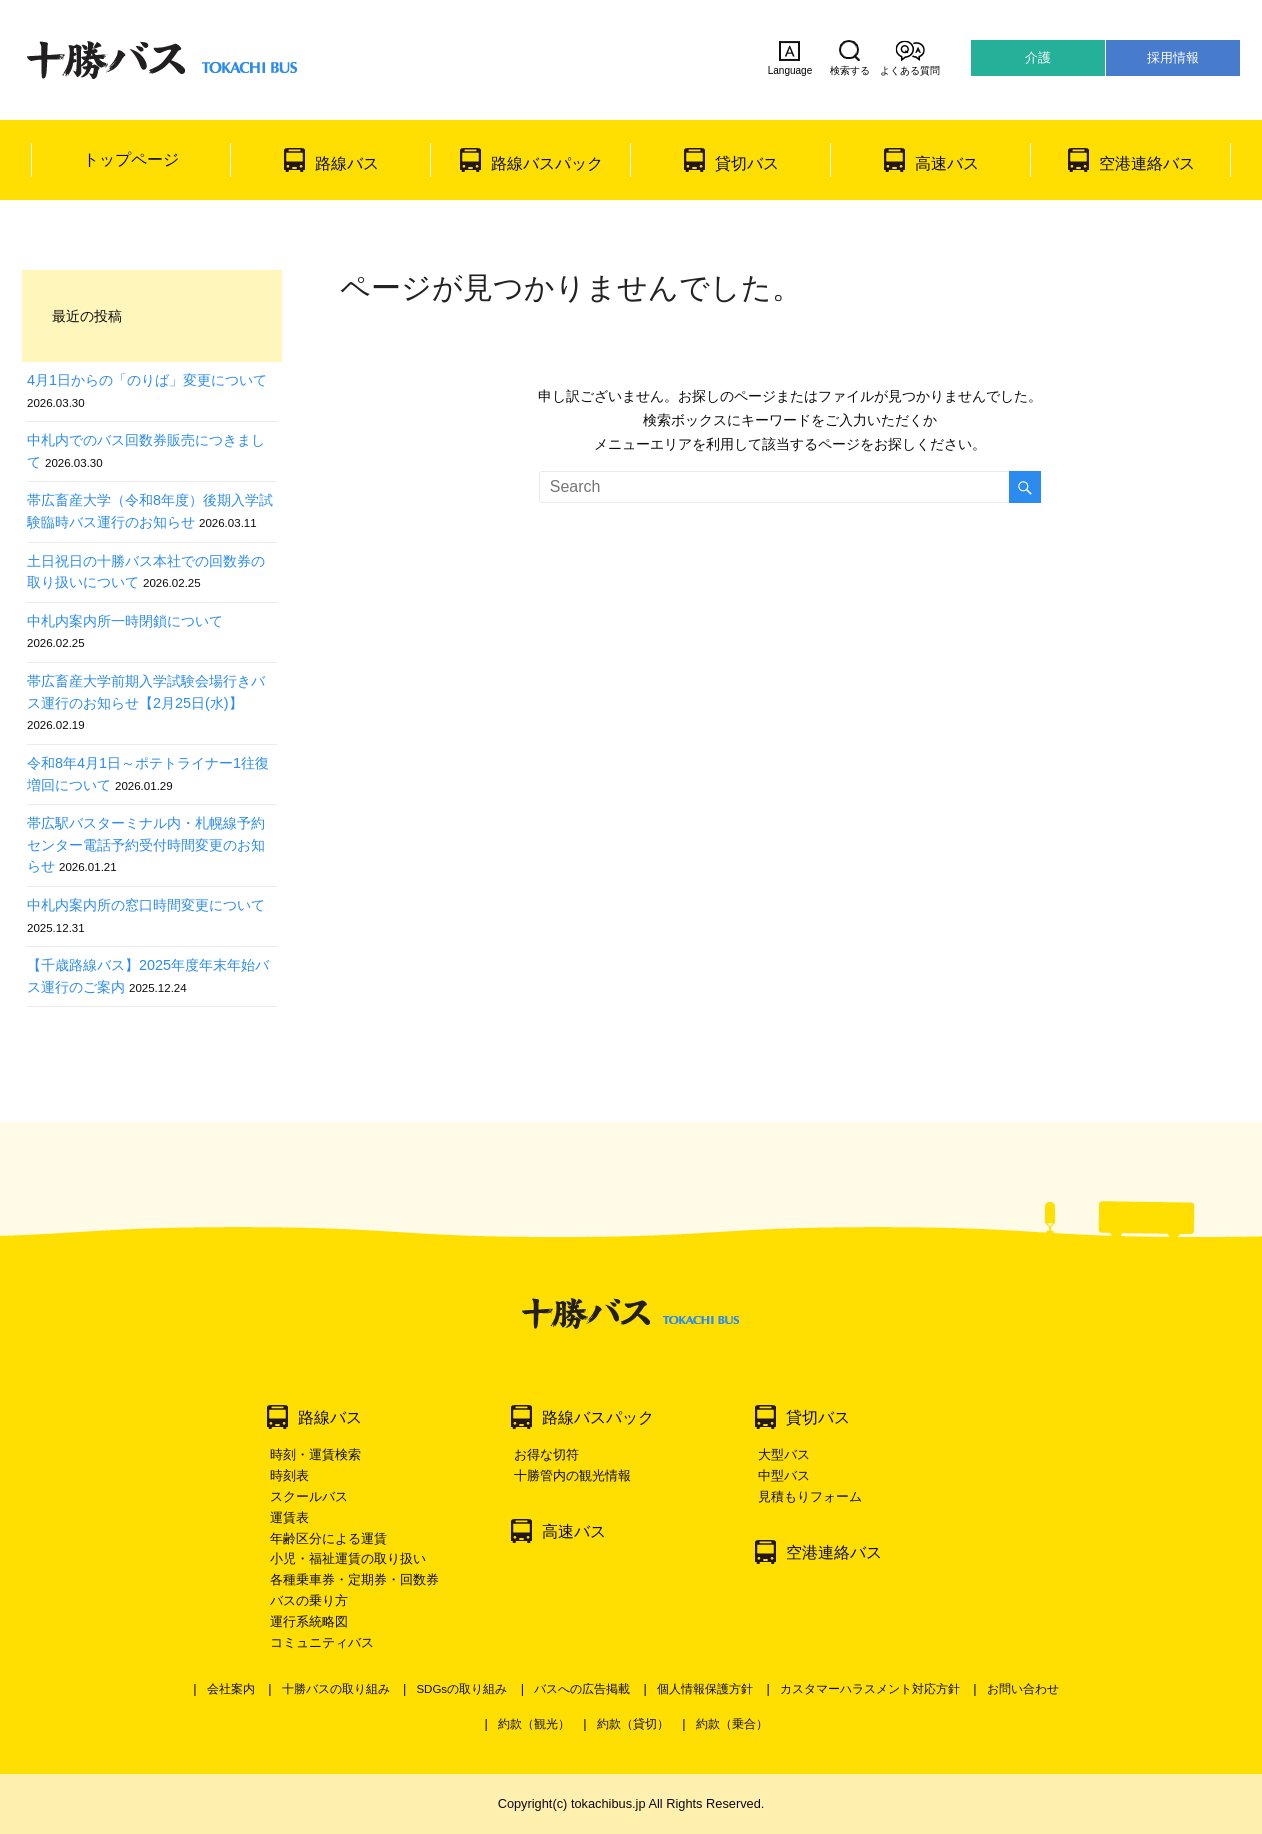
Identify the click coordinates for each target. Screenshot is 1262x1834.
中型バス (784, 1475)
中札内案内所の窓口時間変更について (146, 905)
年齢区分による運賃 (328, 1538)
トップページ (131, 159)
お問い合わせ (1023, 1689)
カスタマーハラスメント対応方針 (870, 1689)
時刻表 (289, 1475)
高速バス (947, 163)
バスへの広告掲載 (582, 1689)
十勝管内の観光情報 (572, 1475)
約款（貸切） (633, 1724)
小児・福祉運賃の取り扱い (348, 1558)
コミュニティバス (322, 1642)
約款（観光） (534, 1724)
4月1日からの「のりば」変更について (147, 380)
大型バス (784, 1454)
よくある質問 (910, 58)
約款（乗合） (732, 1724)
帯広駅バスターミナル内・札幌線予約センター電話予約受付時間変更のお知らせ (146, 844)
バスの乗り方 (309, 1600)
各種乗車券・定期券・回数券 (354, 1579)
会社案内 (231, 1689)
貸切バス (747, 163)
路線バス (347, 163)
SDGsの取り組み (461, 1689)
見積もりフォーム (810, 1496)
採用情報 (1173, 57)
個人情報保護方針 (705, 1689)
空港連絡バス (1147, 163)
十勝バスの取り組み (336, 1689)
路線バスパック (547, 163)
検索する (850, 58)
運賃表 (289, 1517)
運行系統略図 (309, 1621)
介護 (1038, 57)
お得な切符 (546, 1454)
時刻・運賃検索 (315, 1454)
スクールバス (309, 1496)
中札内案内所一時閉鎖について (125, 621)
